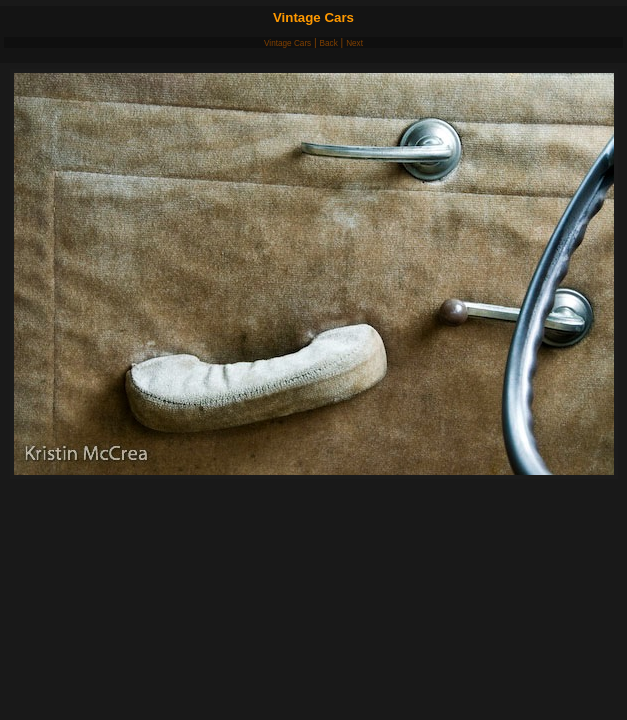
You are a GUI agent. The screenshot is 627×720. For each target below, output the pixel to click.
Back (329, 43)
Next (354, 43)
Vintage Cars (287, 43)
